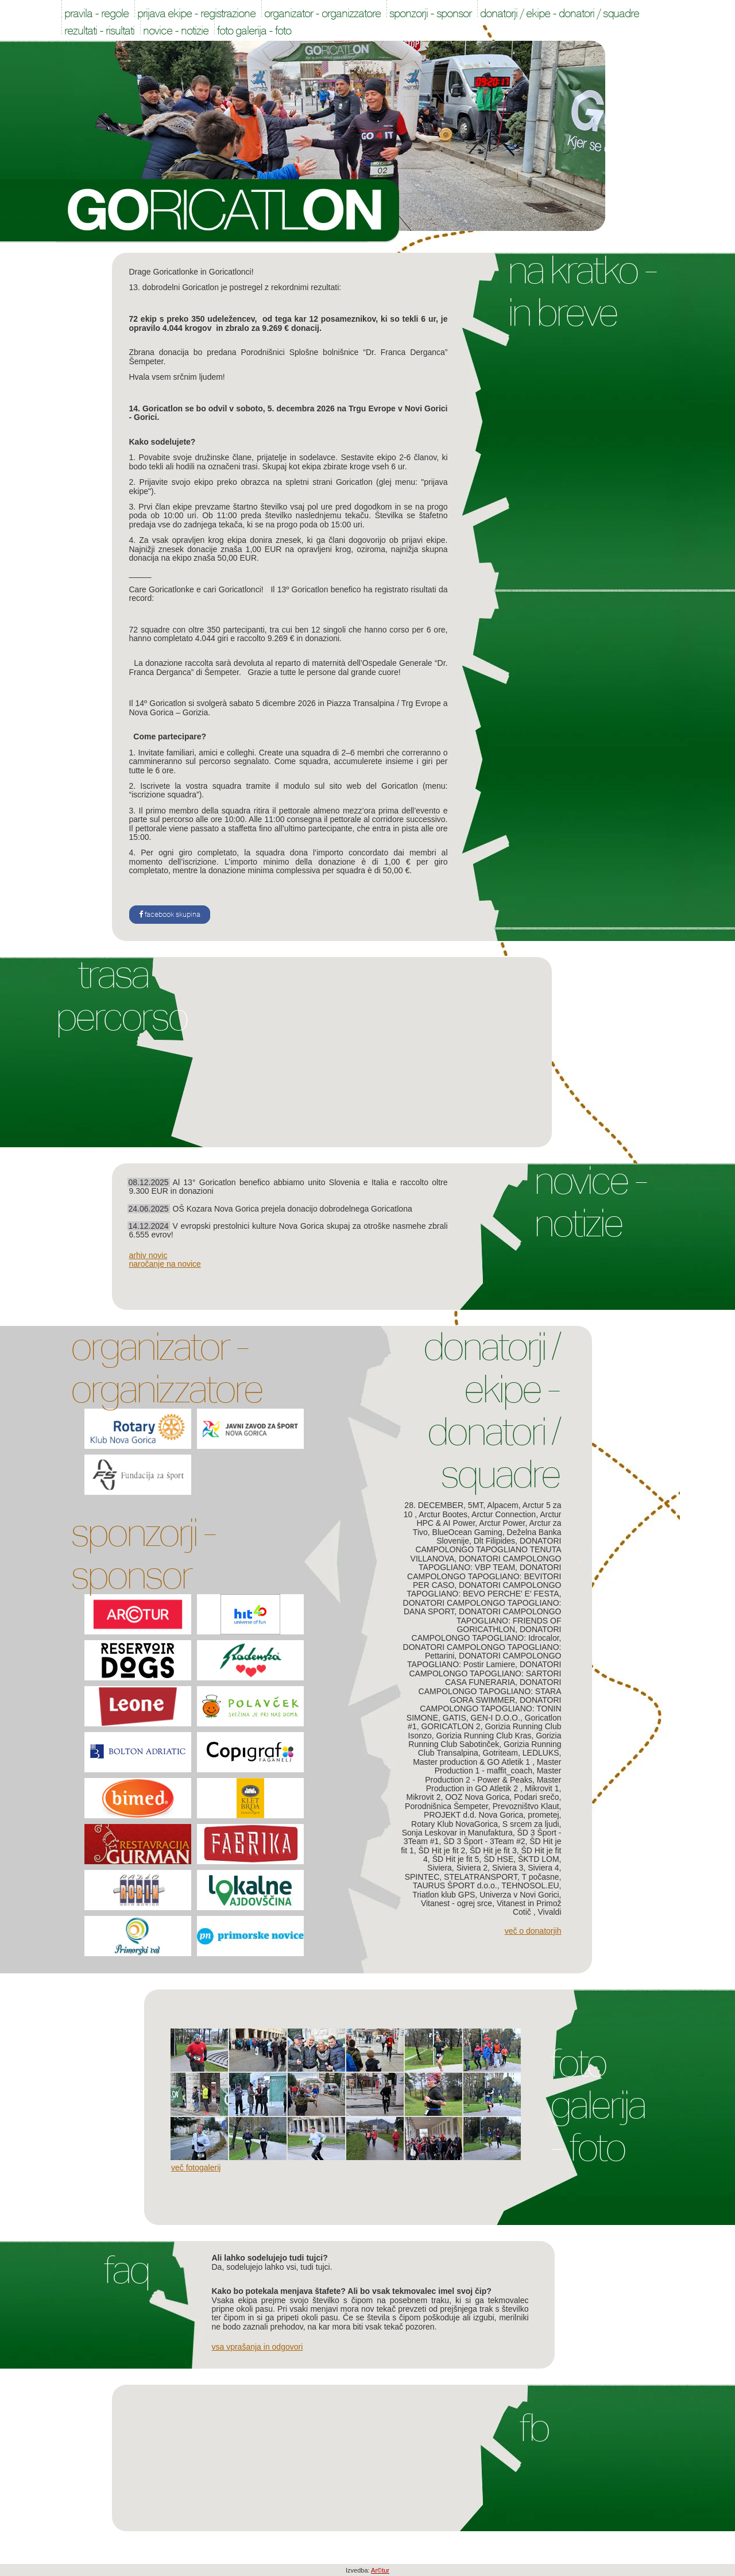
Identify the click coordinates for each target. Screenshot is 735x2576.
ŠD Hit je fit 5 (455, 1859)
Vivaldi (550, 1911)
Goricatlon (228, 210)
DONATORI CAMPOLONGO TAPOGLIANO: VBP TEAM (490, 1563)
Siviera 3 (507, 1867)
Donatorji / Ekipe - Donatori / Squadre (491, 1410)
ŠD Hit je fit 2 (442, 1850)
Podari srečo (536, 1797)
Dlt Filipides (494, 1540)
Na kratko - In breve (582, 291)
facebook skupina (169, 914)
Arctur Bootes (443, 1514)
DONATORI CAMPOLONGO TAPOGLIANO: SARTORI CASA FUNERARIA (485, 1673)
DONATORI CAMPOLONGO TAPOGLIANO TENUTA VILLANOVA (486, 1549)
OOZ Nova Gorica (477, 1797)
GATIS (454, 1717)
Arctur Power (502, 1523)
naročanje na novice (165, 1263)
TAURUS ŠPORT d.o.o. (455, 1885)
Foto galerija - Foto (597, 2105)
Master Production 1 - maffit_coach (498, 1766)
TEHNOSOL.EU (530, 1885)
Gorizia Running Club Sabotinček (484, 1740)
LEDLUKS (541, 1752)
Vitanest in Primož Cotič (529, 1907)
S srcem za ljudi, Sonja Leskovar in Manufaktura (482, 1828)
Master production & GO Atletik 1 (472, 1762)
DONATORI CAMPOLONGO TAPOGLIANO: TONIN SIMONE (484, 1708)
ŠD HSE (498, 1859)
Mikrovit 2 (424, 1797)
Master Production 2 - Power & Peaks (493, 1775)
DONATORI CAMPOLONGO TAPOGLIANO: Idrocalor (487, 1633)
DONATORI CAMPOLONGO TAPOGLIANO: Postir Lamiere (484, 1660)
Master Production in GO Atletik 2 (494, 1784)
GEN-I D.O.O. (495, 1717)
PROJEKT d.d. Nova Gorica (473, 1814)
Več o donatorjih (533, 1930)
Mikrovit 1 (542, 1788)
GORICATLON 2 (450, 1726)
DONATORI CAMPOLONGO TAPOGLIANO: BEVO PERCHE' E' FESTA (484, 1589)
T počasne (540, 1876)
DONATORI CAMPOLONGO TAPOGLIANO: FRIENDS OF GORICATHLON (509, 1620)
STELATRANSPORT (480, 1876)
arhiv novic (148, 1255)
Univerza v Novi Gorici (519, 1894)
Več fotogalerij (195, 2167)
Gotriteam (500, 1752)
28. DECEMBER (433, 1505)
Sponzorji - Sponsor (143, 1553)
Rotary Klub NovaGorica (454, 1824)
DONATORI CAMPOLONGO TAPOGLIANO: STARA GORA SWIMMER (490, 1691)
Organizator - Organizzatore (166, 1367)
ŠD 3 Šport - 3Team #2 (484, 1841)
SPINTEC (422, 1876)
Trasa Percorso (121, 995)
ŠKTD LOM (538, 1859)
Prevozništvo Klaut (526, 1806)
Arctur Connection (503, 1514)
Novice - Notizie (590, 1201)
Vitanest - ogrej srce (456, 1903)
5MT (475, 1505)
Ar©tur (380, 2570)
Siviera (439, 1867)
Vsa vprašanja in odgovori (257, 2346)
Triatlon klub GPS (443, 1894)
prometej (543, 1814)
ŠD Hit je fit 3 (493, 1850)
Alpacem (502, 1505)
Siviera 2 (472, 1867)
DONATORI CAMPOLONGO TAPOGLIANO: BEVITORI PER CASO (484, 1576)
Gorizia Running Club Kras (484, 1735)
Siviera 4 (543, 1867)
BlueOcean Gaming (467, 1532)
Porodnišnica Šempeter (446, 1806)
